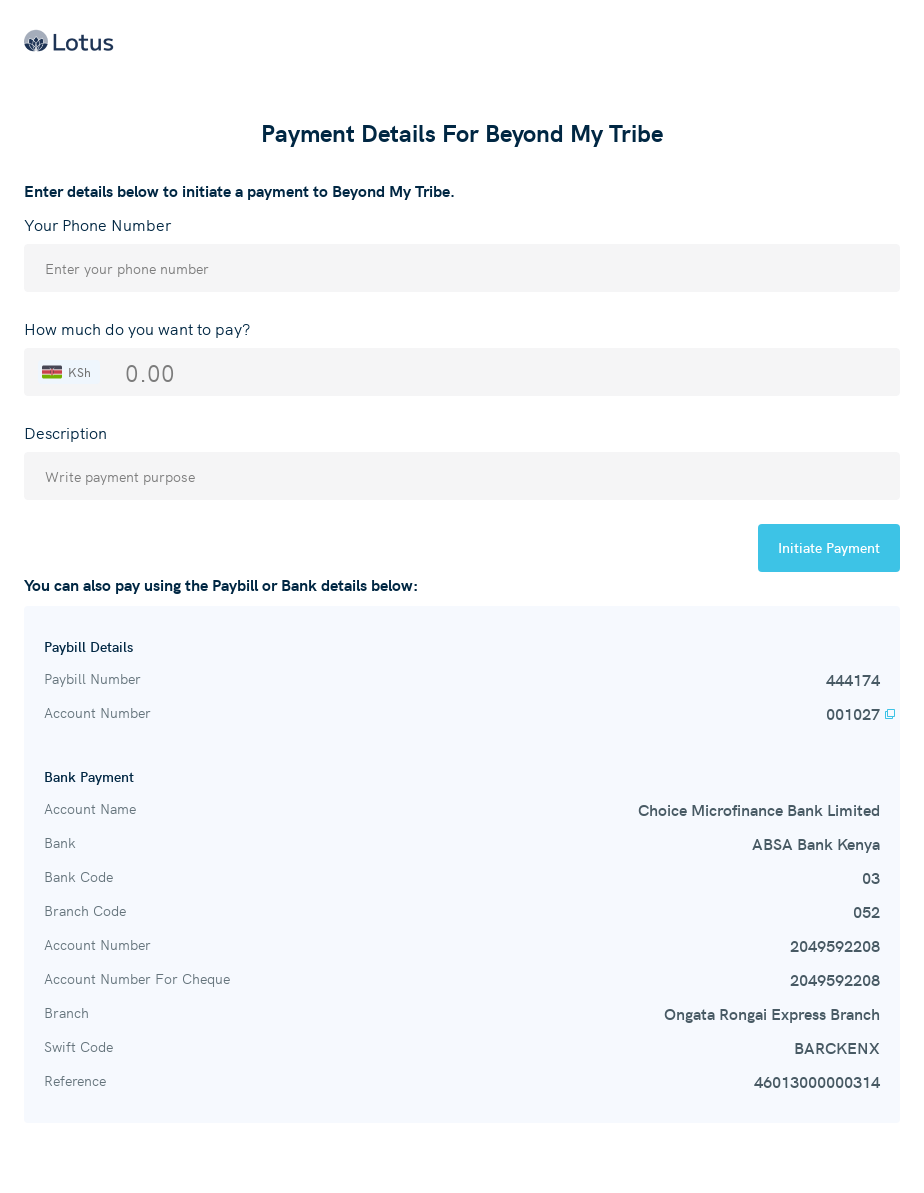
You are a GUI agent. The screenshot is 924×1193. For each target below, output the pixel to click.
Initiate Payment (829, 547)
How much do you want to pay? (137, 328)
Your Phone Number (97, 224)
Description (65, 432)
